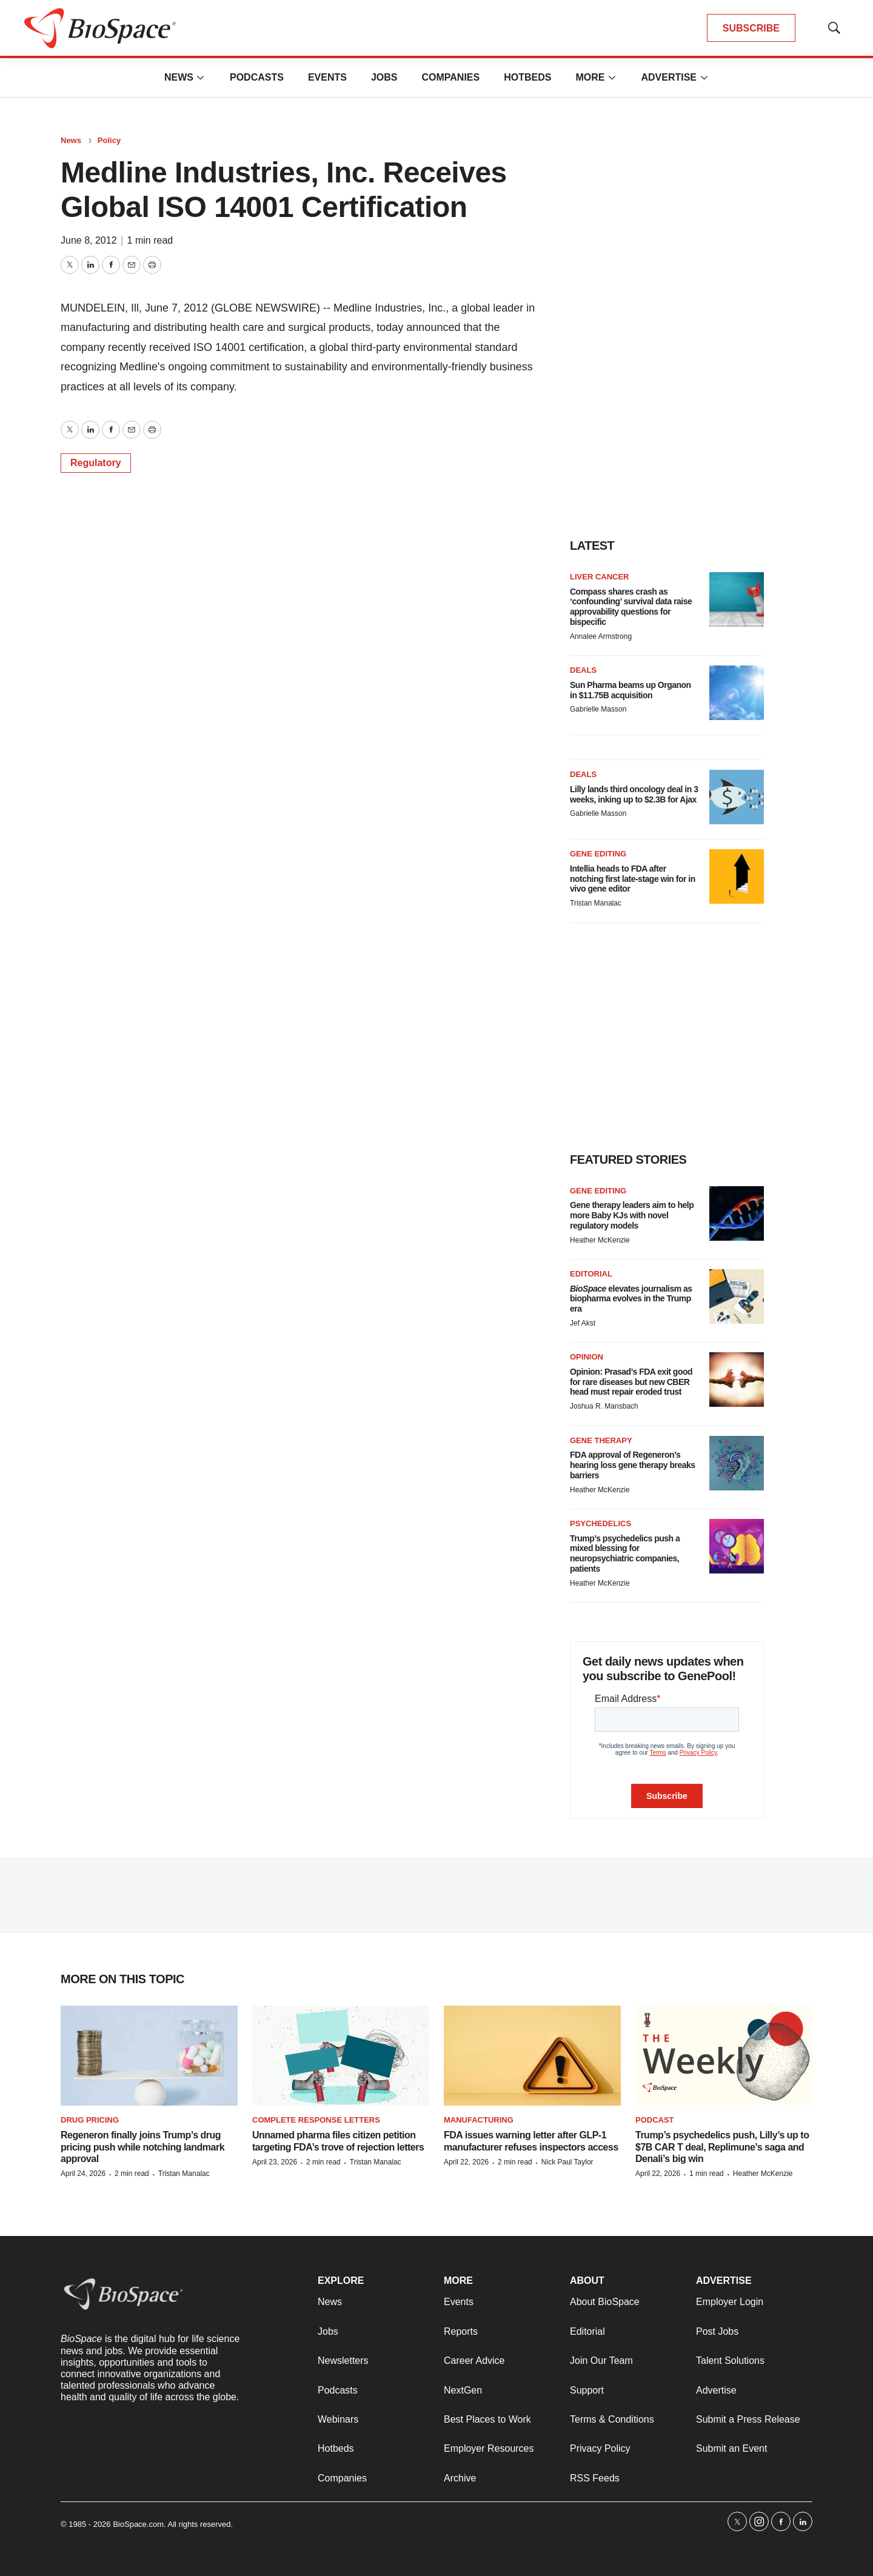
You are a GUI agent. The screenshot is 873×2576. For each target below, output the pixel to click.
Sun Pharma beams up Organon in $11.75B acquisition (630, 690)
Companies (450, 77)
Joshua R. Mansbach (604, 1406)
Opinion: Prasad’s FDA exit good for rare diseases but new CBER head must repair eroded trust (631, 1382)
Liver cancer (599, 576)
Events (327, 77)
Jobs (384, 77)
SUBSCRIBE (751, 28)
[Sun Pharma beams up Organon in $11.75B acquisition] (736, 693)
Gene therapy (601, 1440)
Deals (583, 670)
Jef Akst (582, 1323)
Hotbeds (527, 77)
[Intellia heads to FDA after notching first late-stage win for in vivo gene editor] (736, 876)
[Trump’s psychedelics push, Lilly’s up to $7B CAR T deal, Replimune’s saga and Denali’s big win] (723, 2056)
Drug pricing (90, 2119)
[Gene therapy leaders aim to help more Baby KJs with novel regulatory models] (736, 1213)
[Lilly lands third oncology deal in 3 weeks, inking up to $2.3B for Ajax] (736, 797)
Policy (109, 140)
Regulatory (95, 463)
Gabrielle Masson (598, 709)
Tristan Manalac (595, 903)
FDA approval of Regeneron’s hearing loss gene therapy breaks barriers (632, 1465)
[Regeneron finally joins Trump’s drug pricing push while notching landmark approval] (149, 2056)
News (178, 77)
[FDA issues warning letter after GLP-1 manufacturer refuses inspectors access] (532, 2056)
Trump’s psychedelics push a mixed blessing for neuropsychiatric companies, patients (625, 1553)
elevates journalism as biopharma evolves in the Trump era (631, 1299)
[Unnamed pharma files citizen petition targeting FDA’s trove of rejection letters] (340, 2056)
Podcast (654, 2119)
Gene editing (598, 853)
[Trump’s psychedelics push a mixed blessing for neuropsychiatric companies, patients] (736, 1546)
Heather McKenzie (600, 1240)
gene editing (598, 1190)
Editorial (591, 1273)
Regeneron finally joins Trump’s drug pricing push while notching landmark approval (142, 2146)
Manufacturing (478, 2119)
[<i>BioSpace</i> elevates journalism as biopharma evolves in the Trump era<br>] (736, 1296)
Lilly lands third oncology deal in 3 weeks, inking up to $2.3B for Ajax (634, 794)
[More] (201, 77)
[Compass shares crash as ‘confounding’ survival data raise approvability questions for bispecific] (736, 599)
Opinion (586, 1356)
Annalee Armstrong (601, 636)
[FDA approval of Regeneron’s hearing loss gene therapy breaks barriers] (736, 1463)
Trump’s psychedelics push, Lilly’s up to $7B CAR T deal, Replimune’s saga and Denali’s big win (722, 2146)
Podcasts (257, 77)
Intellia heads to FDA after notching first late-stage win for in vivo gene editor (632, 879)
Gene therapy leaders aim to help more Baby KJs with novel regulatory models (632, 1215)
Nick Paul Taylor (567, 2162)
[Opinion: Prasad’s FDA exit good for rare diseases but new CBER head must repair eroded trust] (736, 1379)
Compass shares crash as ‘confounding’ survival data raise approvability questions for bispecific (631, 607)
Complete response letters (316, 2119)
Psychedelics (600, 1523)
